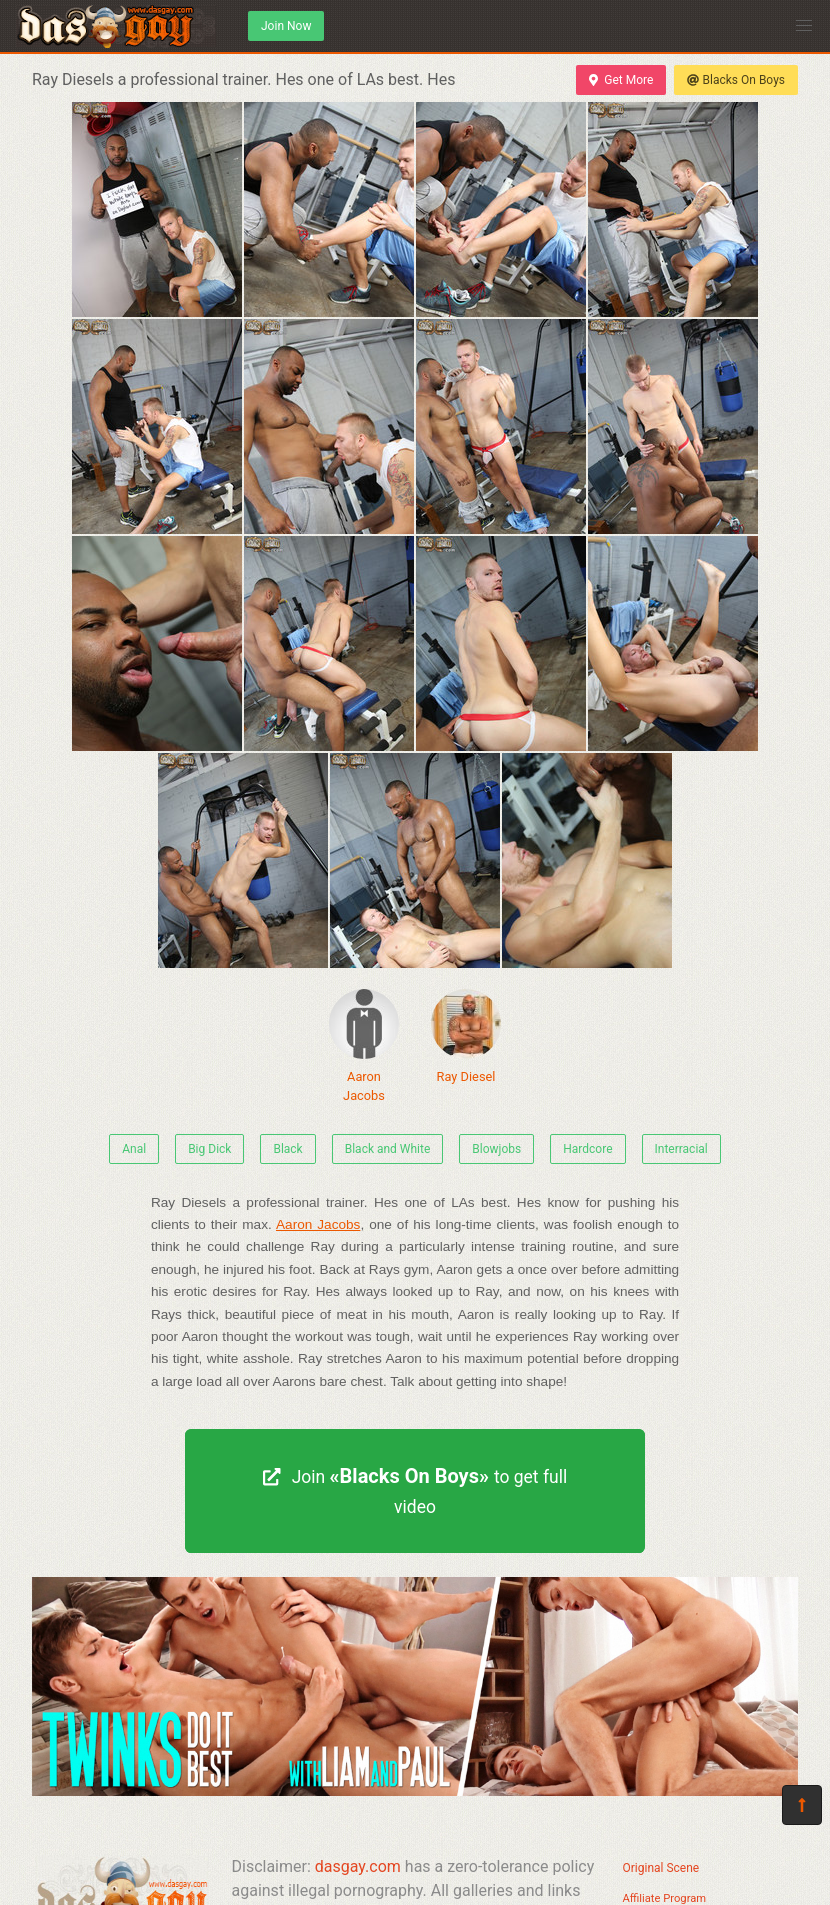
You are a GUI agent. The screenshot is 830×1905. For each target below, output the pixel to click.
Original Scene (661, 1868)
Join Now (286, 26)
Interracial (681, 1149)
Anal (134, 1149)
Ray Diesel (466, 1036)
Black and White (388, 1149)
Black (287, 1149)
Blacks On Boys (736, 80)
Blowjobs (496, 1149)
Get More (621, 80)
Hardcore (587, 1149)
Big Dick (209, 1149)
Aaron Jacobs (364, 1046)
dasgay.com (358, 1866)
